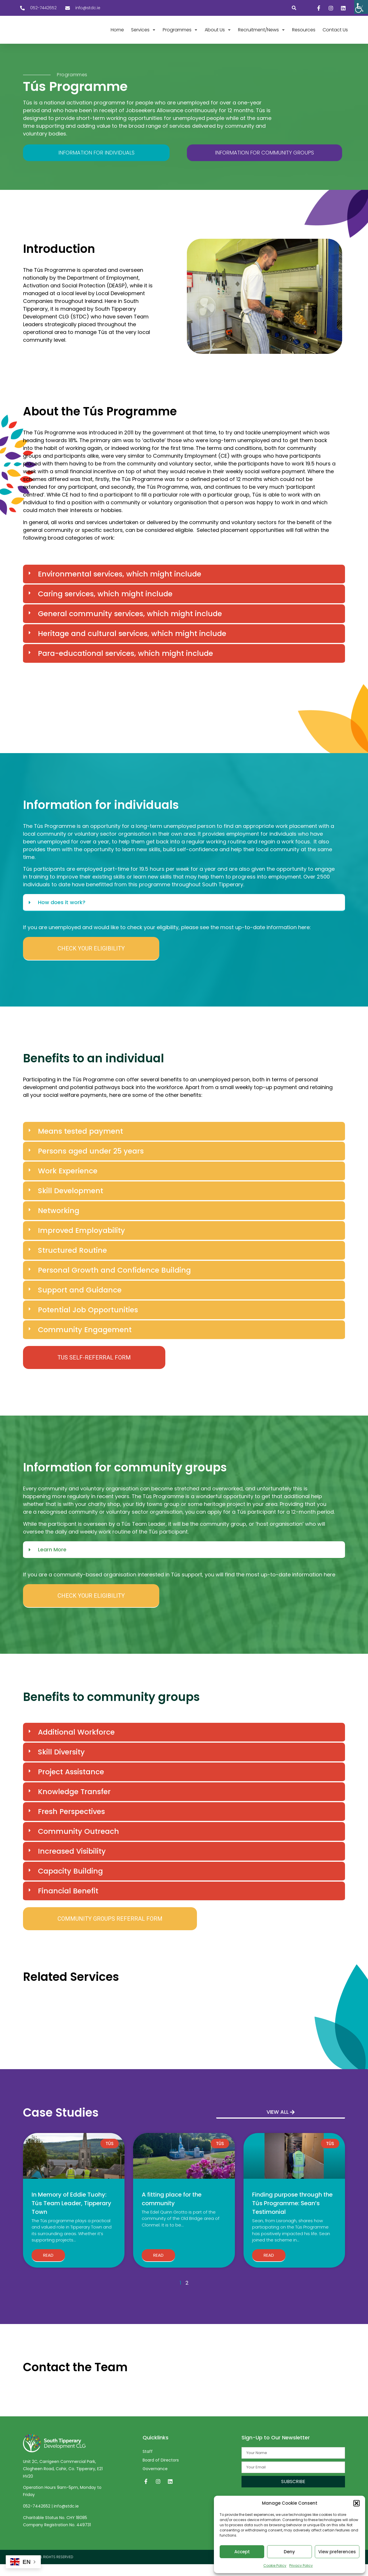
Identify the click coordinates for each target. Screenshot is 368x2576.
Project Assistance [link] (71, 1783)
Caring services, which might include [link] (105, 606)
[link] (361, 7)
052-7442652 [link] (37, 2518)
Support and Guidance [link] (80, 1302)
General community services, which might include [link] (130, 625)
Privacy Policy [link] (301, 2565)
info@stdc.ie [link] (66, 2518)
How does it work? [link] (61, 914)
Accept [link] (242, 2552)
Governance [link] (155, 2480)
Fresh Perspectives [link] (71, 1823)
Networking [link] (58, 1222)
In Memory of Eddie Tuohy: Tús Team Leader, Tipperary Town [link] (71, 2214)
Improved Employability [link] (81, 1242)
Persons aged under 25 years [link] (91, 1163)
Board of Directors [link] (161, 2472)
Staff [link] (148, 2463)
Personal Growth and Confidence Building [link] (114, 1282)
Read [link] (48, 2267)
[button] (356, 2503)
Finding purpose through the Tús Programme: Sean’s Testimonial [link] (292, 2214)
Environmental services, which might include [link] (119, 586)
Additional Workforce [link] (76, 1744)
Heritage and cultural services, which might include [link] (132, 645)
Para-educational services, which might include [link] (125, 665)
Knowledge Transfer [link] (74, 1803)
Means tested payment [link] (80, 1143)
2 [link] (187, 2294)
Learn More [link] (52, 1561)
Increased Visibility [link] (72, 1863)
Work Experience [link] (67, 1183)
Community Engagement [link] (85, 1341)
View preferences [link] (337, 2552)
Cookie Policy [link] (274, 2565)
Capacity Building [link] (70, 1883)
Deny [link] (289, 2552)
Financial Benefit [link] (68, 1902)
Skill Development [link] (70, 1203)
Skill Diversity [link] (61, 1763)
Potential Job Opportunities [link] (88, 1322)
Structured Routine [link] (72, 1262)
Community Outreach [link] (78, 1843)
